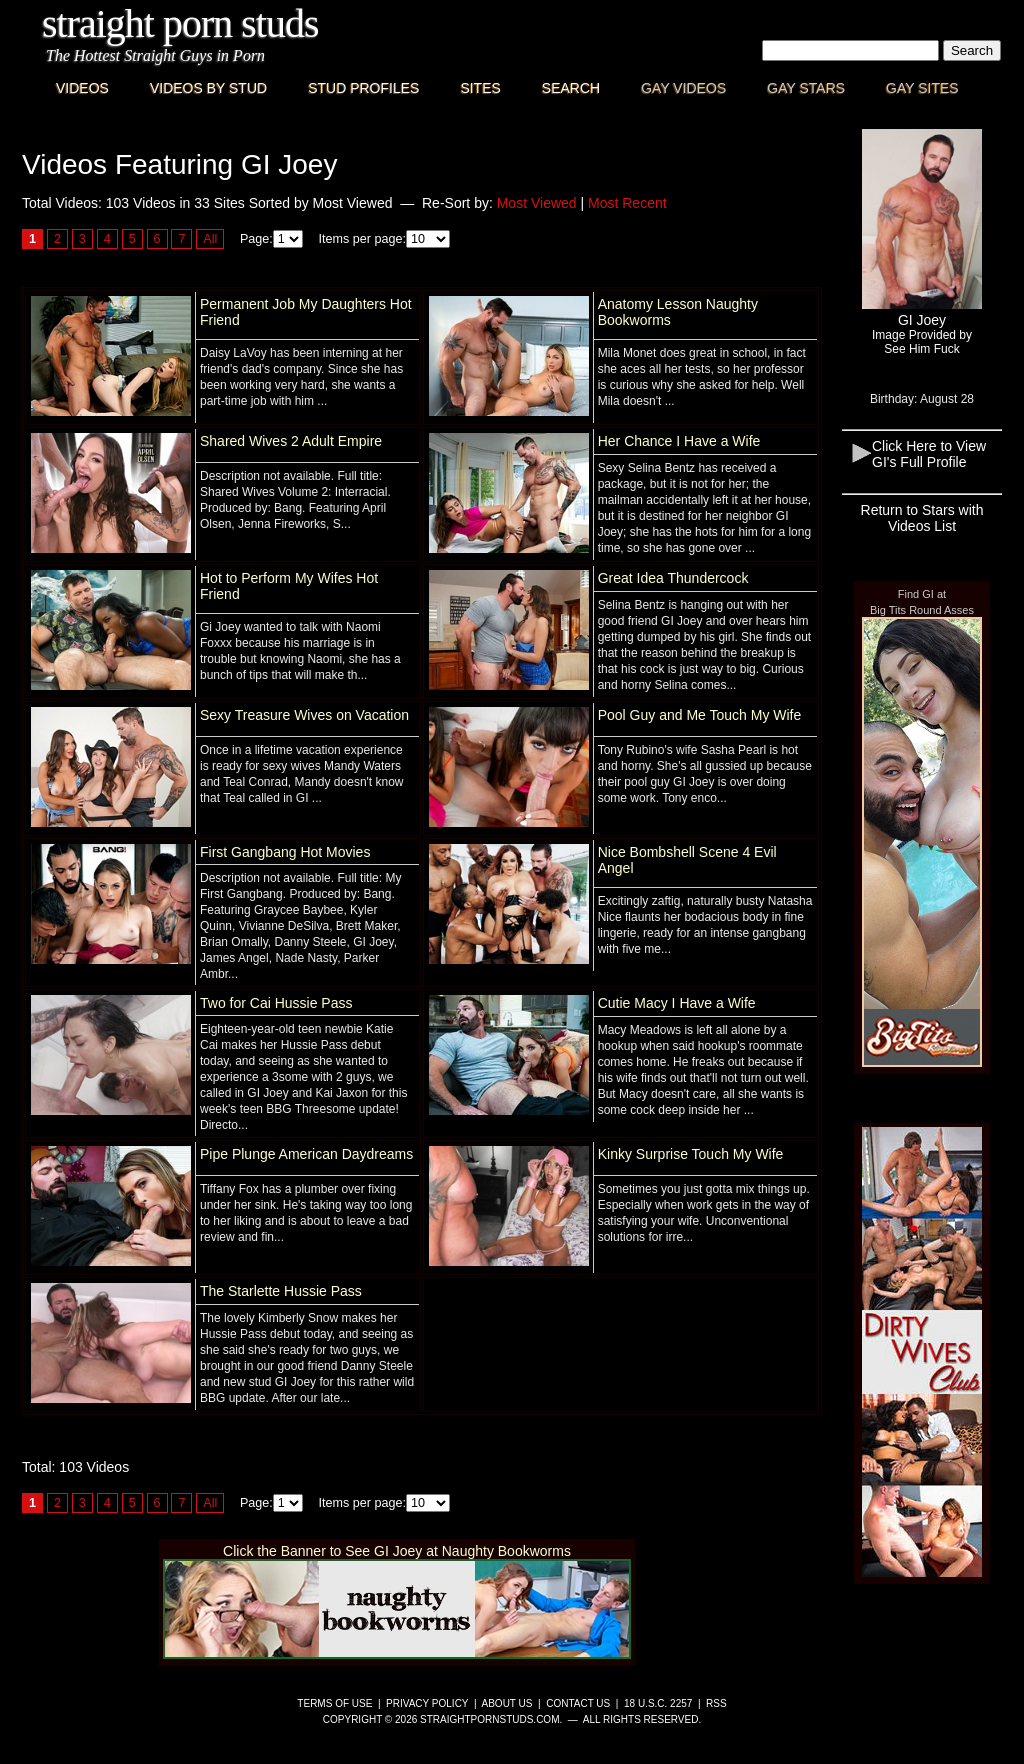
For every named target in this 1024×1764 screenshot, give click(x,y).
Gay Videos (683, 88)
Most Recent (627, 203)
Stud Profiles (363, 88)
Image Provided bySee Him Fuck (922, 342)
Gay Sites (922, 88)
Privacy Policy (427, 1703)
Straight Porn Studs (180, 23)
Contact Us (578, 1703)
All (210, 239)
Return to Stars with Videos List (922, 518)
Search (571, 88)
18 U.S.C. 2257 (658, 1703)
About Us (507, 1703)
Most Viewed (537, 203)
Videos (82, 88)
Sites (480, 88)
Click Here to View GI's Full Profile (929, 454)
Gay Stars (806, 88)
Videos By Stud (208, 88)
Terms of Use (334, 1703)
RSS (716, 1703)
